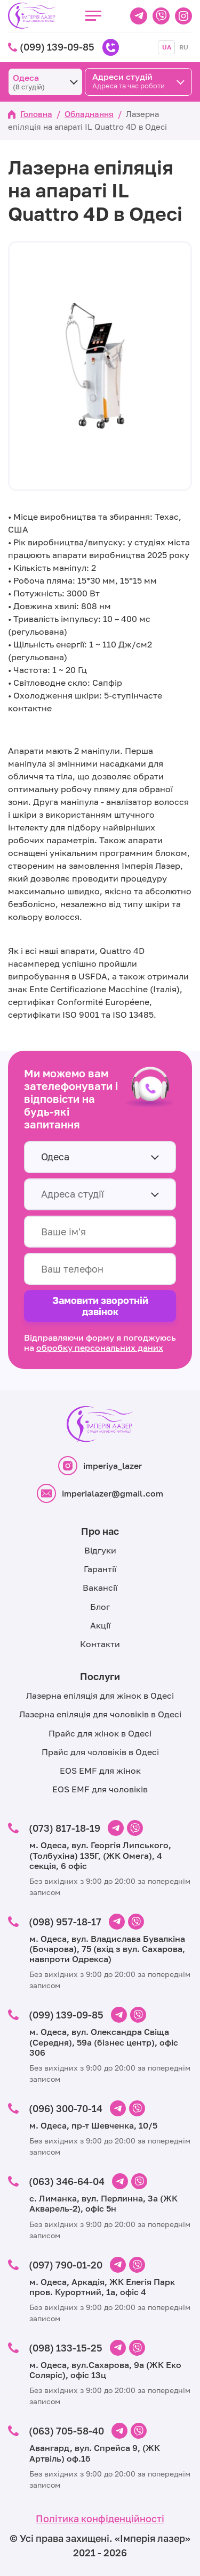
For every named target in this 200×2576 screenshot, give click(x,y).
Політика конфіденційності (100, 2518)
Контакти (100, 1644)
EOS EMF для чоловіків (100, 1789)
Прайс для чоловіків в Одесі (100, 1752)
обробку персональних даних (99, 1347)
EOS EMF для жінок (100, 1770)
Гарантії (100, 1569)
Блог (100, 1606)
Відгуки (100, 1550)
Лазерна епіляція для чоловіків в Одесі (100, 1714)
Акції (100, 1625)
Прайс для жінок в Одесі (100, 1733)
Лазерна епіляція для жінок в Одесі (100, 1695)
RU (183, 47)
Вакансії (100, 1587)
